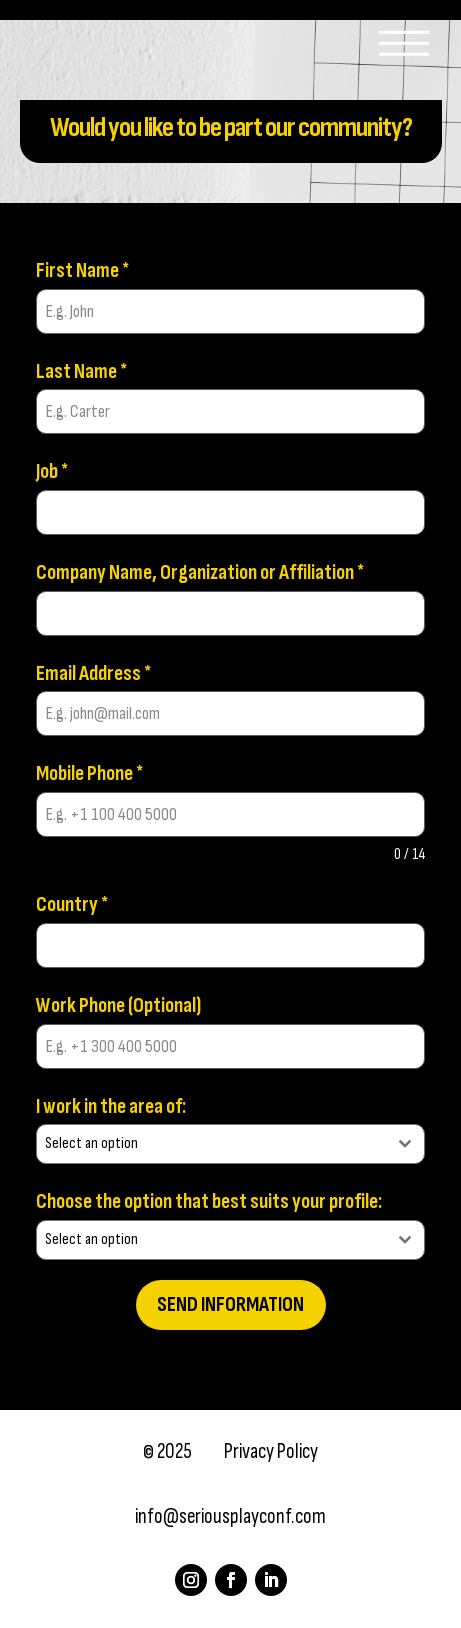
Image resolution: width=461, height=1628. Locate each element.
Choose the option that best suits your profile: (209, 1201)
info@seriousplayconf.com (230, 1516)
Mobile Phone (89, 773)
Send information (230, 1304)
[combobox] (230, 1144)
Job (52, 471)
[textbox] (211, 1144)
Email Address (93, 673)
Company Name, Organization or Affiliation (200, 572)
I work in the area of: (111, 1106)
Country (72, 904)
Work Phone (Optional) (118, 1005)
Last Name (81, 371)
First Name (82, 270)
